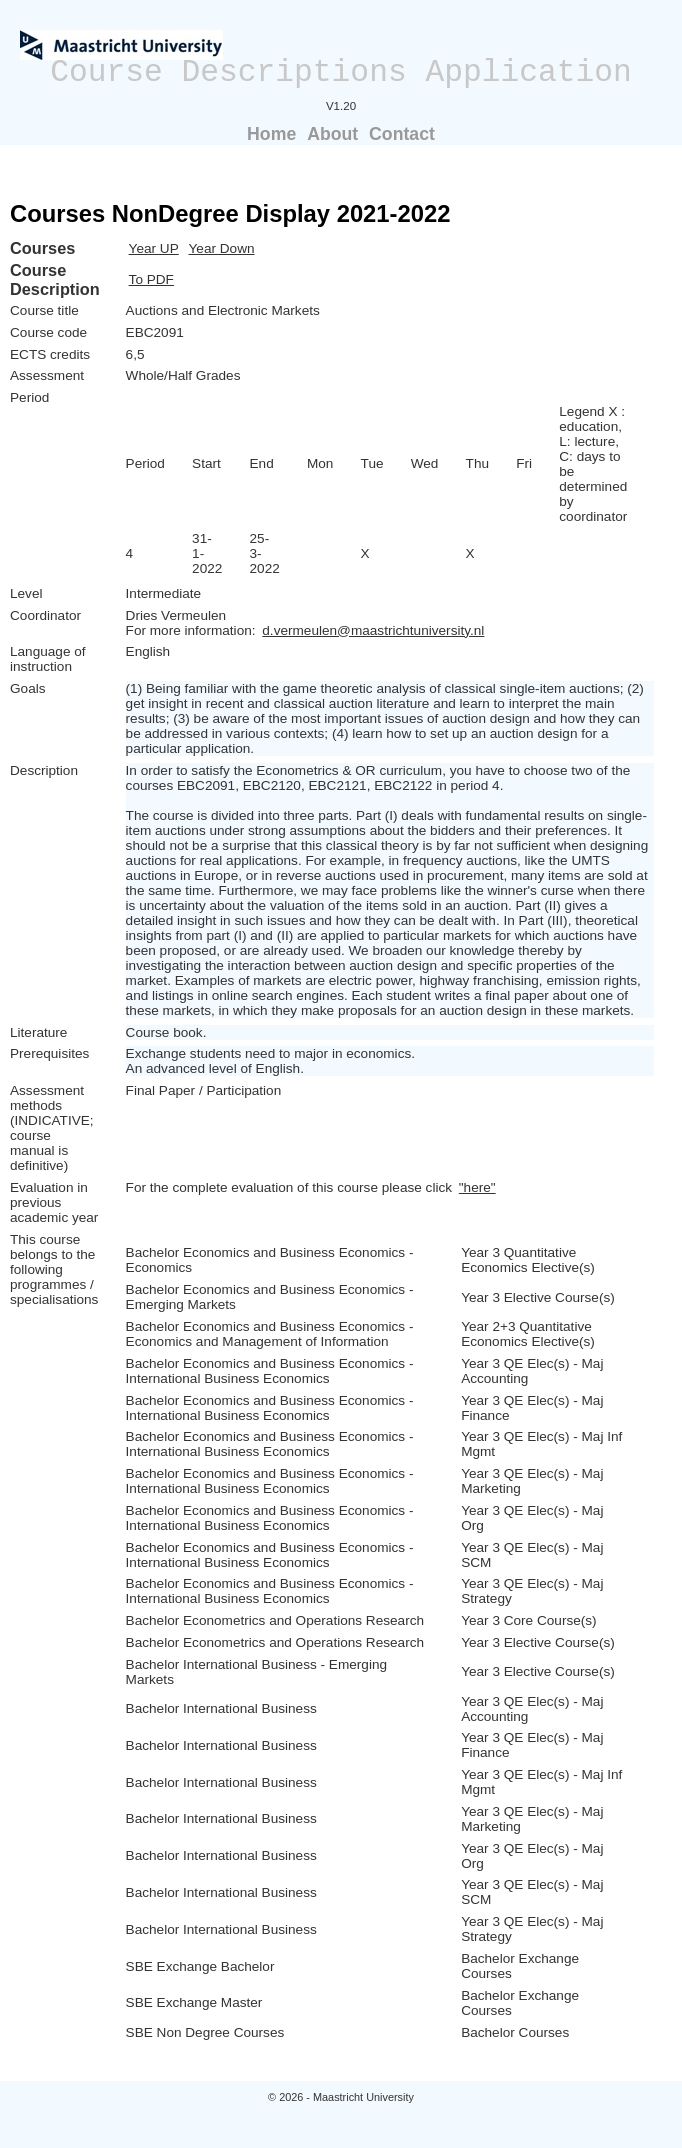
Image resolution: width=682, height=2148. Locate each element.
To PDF (151, 279)
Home (271, 134)
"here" (477, 1187)
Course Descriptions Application (341, 72)
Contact (402, 134)
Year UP (154, 248)
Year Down (222, 248)
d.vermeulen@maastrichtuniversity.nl (373, 630)
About (332, 134)
